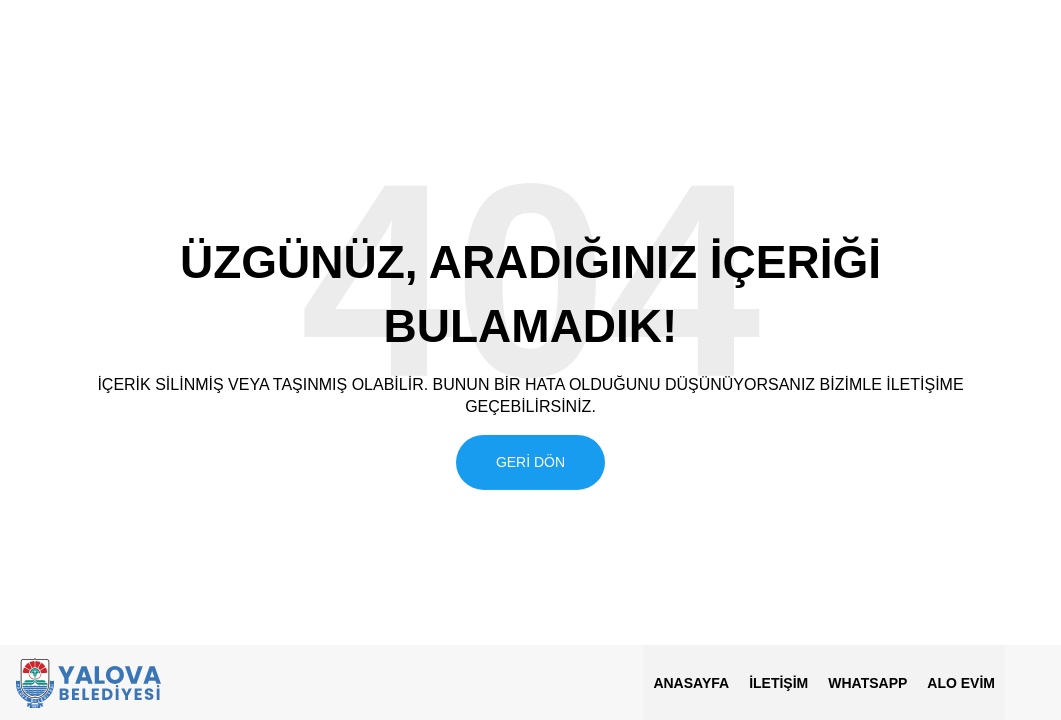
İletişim (778, 683)
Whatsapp (867, 683)
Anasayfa (691, 683)
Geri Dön (530, 461)
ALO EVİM (961, 683)
